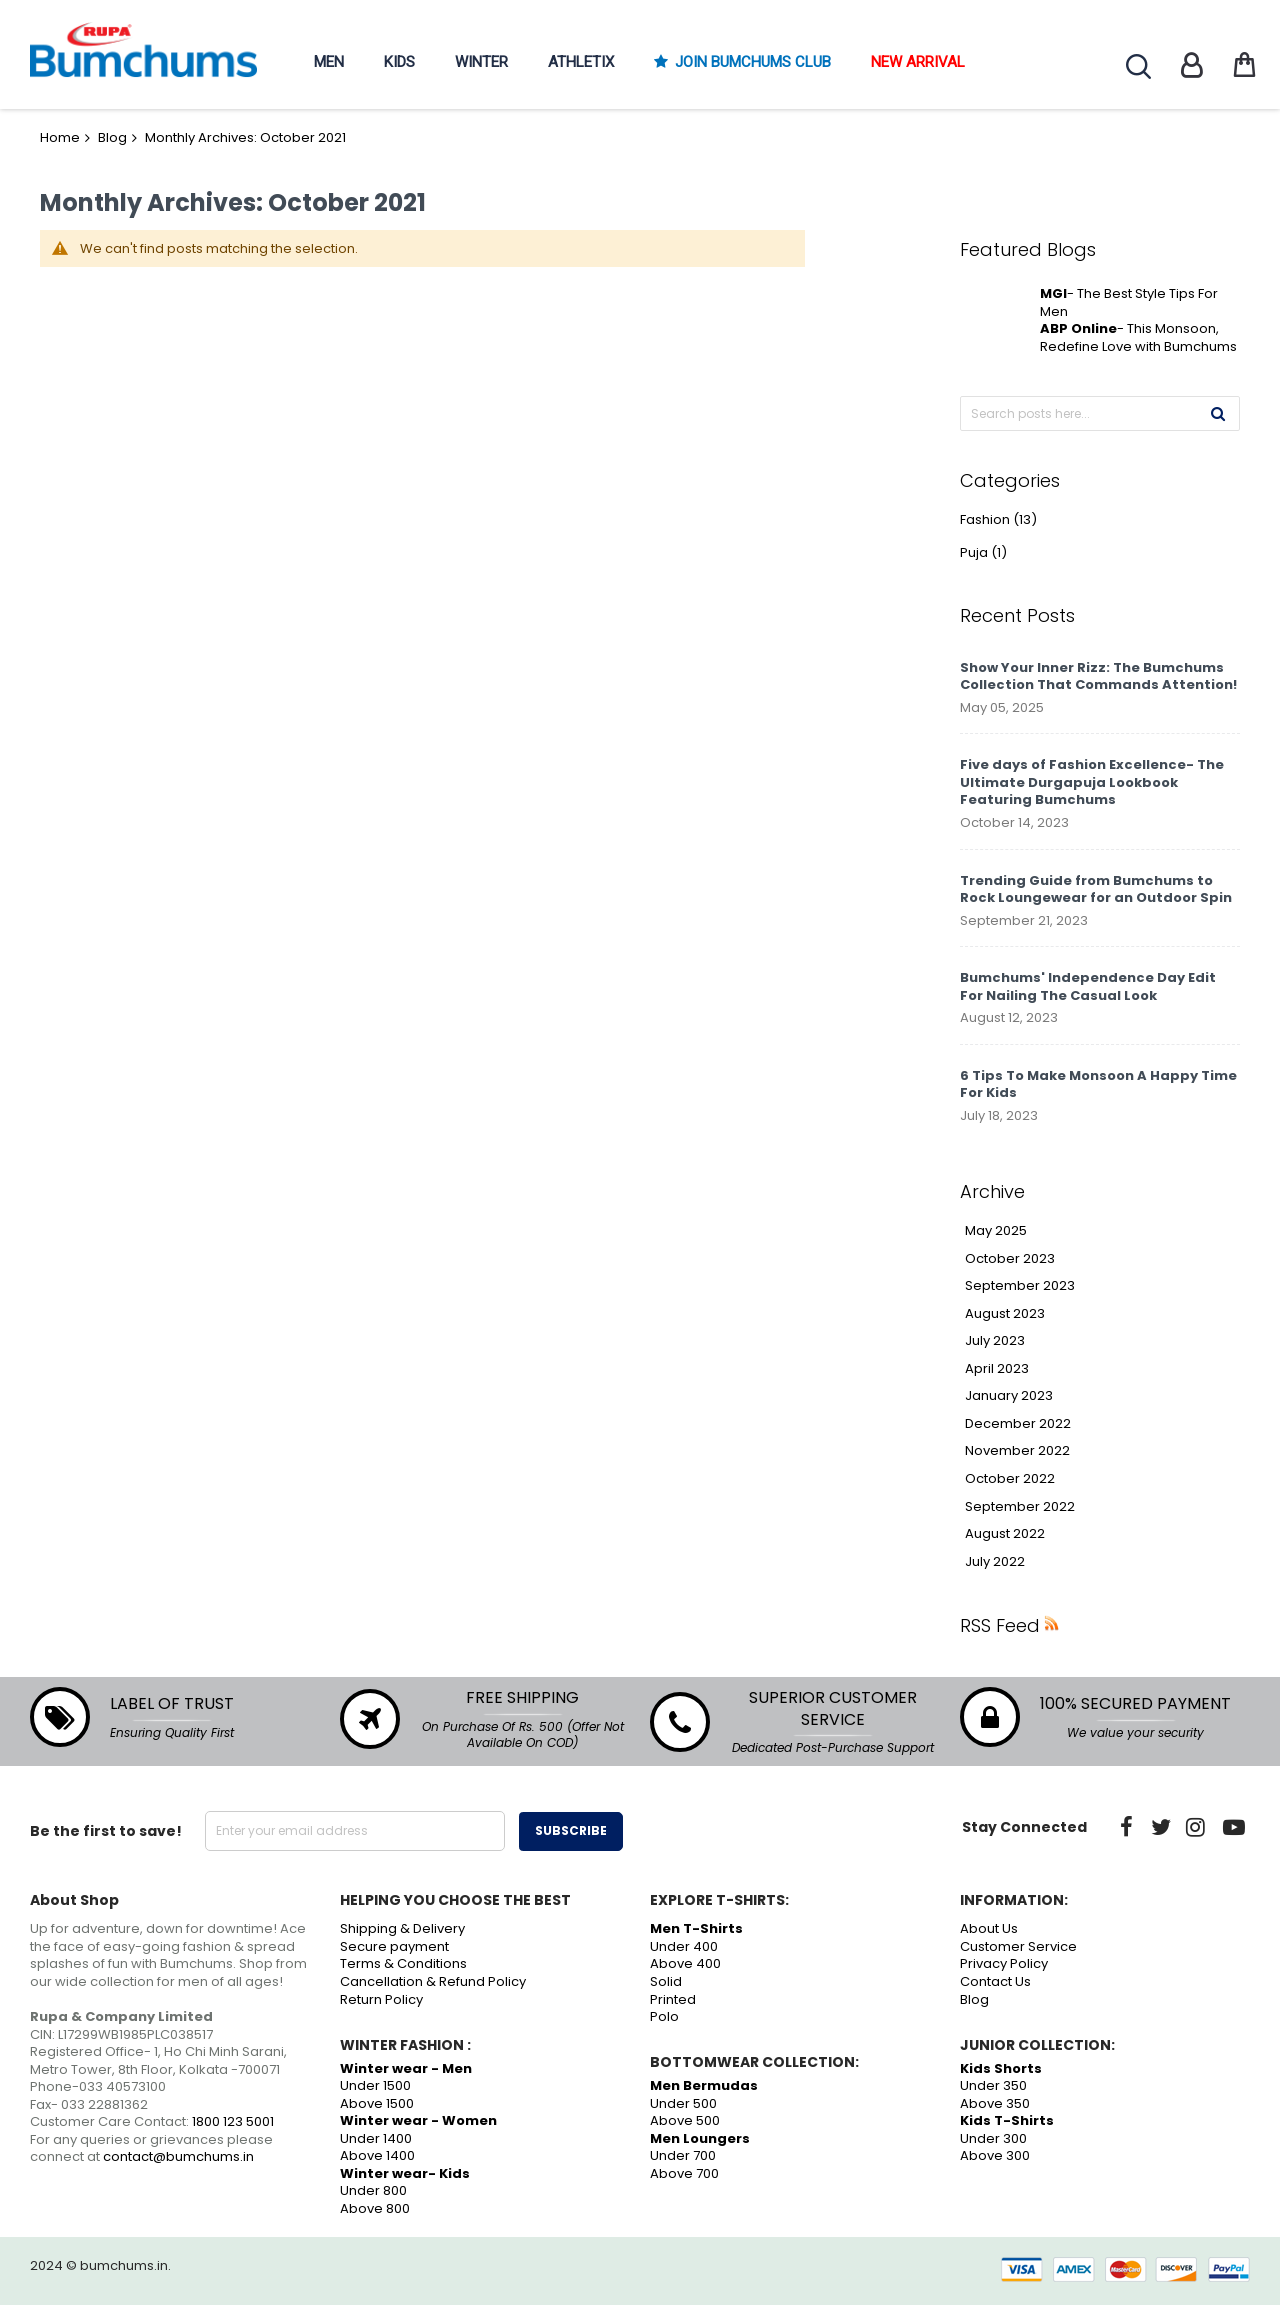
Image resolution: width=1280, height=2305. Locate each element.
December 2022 (1018, 1424)
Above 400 (685, 1963)
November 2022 (1017, 1451)
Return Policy (381, 1999)
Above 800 (375, 2208)
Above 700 (684, 2173)
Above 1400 (377, 2155)
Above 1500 (377, 2103)
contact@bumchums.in (178, 2156)
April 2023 (997, 1369)
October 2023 (1010, 1259)
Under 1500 (375, 2085)
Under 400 (684, 1946)
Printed (673, 1999)
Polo (664, 2016)
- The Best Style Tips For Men (1129, 302)
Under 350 (993, 2085)
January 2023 (1009, 1396)
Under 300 (993, 2138)
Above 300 (995, 2155)
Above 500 (685, 2120)
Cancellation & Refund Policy (433, 1981)
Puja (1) (983, 553)
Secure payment (394, 1946)
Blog (112, 137)
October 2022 (1010, 1479)
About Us (989, 1928)
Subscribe (571, 1830)
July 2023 (995, 1341)
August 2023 (1005, 1314)
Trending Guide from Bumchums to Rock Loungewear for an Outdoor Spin (1096, 889)
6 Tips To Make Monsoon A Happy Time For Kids (1098, 1084)
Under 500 (683, 2103)
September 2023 (1020, 1286)
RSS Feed (1000, 1625)
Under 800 (373, 2190)
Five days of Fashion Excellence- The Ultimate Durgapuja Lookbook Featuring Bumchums (1092, 782)
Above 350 (995, 2103)
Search (1138, 66)
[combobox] (1100, 413)
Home (60, 137)
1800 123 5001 (233, 2121)
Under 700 (683, 2155)
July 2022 (995, 1562)
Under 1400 (376, 2138)
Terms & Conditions (403, 1963)
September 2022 (1020, 1507)
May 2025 (996, 1231)
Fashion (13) (998, 520)
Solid (666, 1981)
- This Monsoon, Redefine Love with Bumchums (1138, 337)
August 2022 (1005, 1534)
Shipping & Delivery (402, 1928)
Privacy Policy (1004, 1963)
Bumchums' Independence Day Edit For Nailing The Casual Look (1088, 986)
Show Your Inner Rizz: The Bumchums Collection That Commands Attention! (1098, 676)
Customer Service (1018, 1946)
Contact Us (995, 1981)
